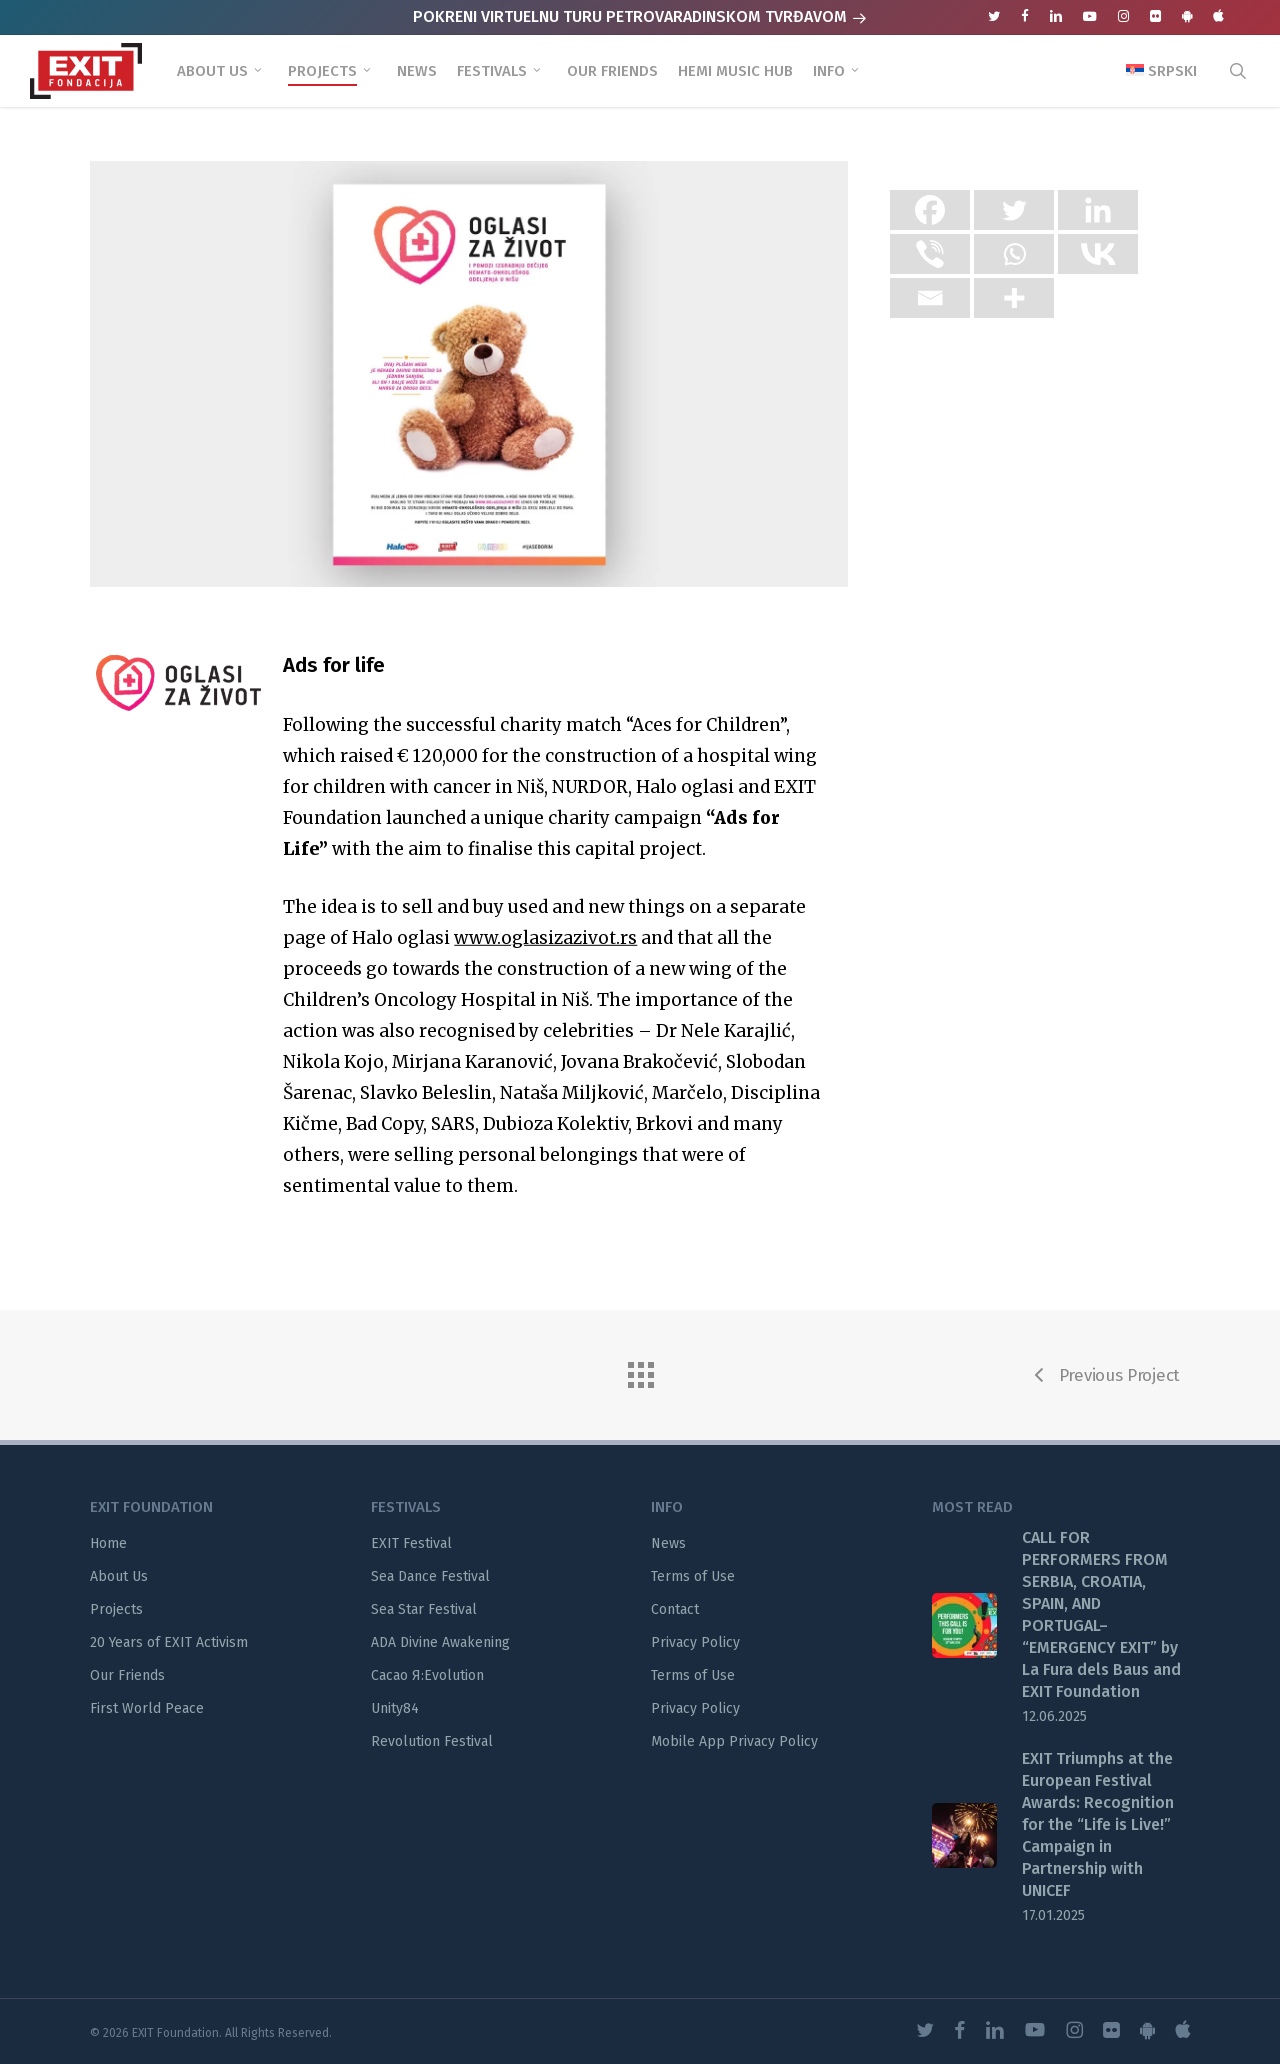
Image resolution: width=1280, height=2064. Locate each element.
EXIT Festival (411, 1543)
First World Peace (147, 1708)
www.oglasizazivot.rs (545, 984)
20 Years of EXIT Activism (169, 1642)
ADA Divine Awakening (440, 1642)
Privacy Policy (695, 1642)
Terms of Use (693, 1576)
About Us (119, 1576)
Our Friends (127, 1675)
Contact (675, 1609)
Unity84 (395, 1708)
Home (108, 1543)
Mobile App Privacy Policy (734, 1741)
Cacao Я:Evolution (427, 1675)
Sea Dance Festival (430, 1576)
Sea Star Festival (424, 1609)
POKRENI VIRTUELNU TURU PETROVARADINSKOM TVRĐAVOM (640, 16)
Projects (116, 1609)
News (668, 1543)
